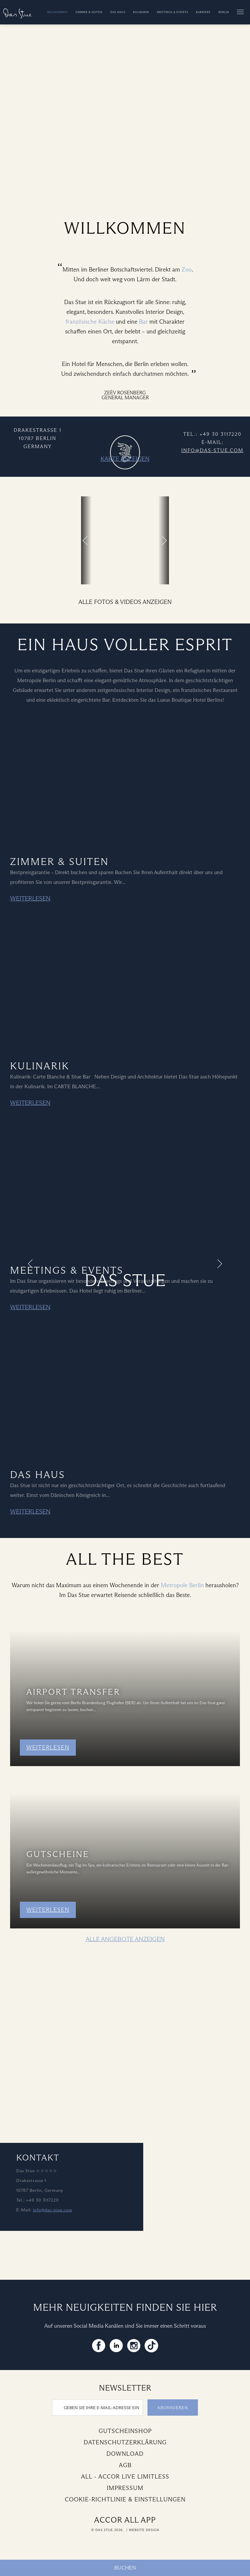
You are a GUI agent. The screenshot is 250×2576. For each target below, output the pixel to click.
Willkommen (57, 12)
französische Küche (89, 321)
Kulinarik (141, 12)
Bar (143, 321)
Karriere (203, 12)
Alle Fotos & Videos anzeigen (125, 602)
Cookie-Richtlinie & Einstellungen (125, 2499)
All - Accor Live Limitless (125, 2476)
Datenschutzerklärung (125, 2442)
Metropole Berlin (182, 1585)
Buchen (125, 2568)
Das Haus (117, 12)
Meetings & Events (172, 12)
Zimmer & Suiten (89, 12)
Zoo (187, 269)
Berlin (223, 12)
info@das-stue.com (212, 450)
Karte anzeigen (125, 458)
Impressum (125, 2488)
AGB (125, 2465)
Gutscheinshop (125, 2431)
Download (125, 2453)
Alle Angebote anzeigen (125, 1939)
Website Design (144, 2530)
